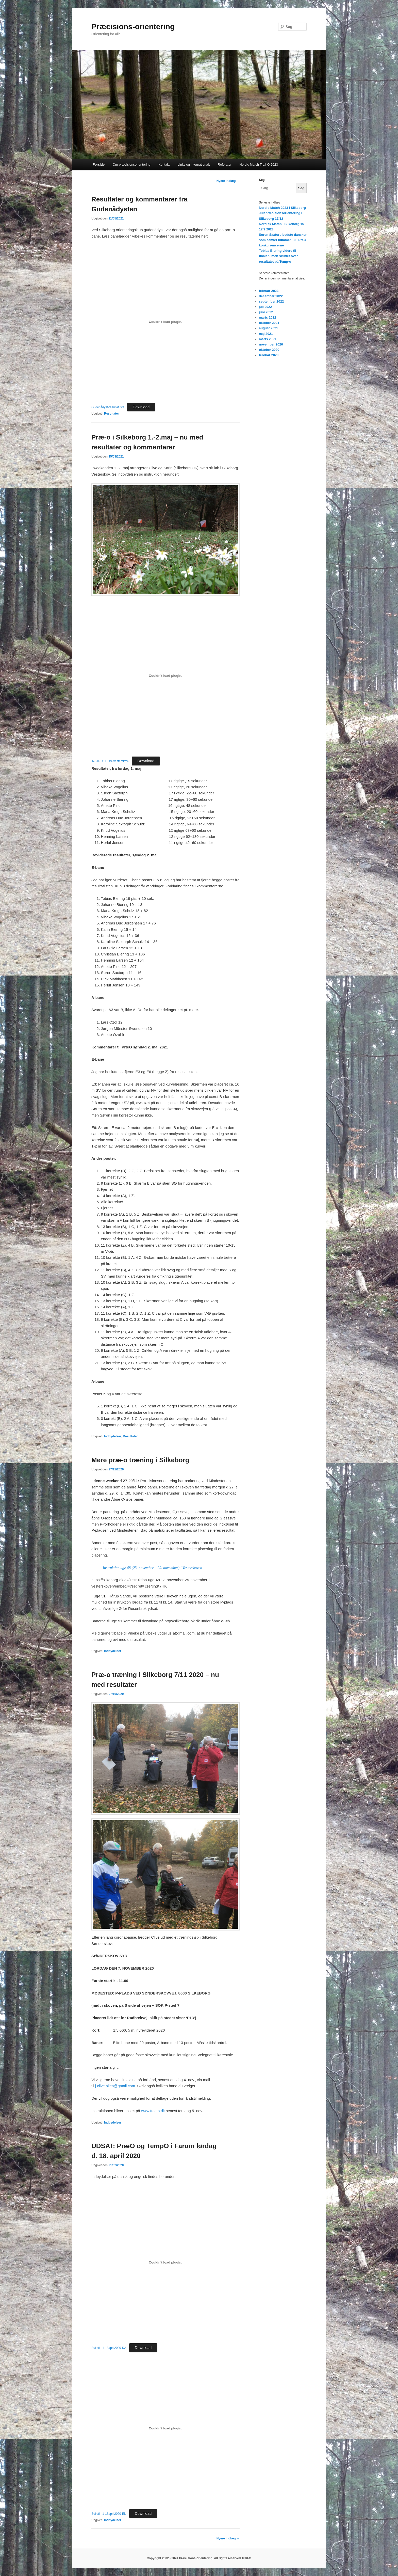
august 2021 (268, 328)
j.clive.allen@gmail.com (115, 2086)
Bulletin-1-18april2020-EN (108, 2514)
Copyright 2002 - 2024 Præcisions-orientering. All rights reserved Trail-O (199, 2558)
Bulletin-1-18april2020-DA (108, 2348)
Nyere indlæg (228, 181)
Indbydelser (112, 1436)
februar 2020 (268, 355)
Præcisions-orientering (133, 26)
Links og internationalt (194, 164)
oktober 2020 (269, 350)
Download (141, 407)
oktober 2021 (269, 323)
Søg (262, 180)
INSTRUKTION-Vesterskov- (110, 761)
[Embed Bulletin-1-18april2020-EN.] (165, 2428)
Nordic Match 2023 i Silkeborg (282, 208)
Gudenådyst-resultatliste (107, 407)
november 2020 (271, 344)
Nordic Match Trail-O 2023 (258, 164)
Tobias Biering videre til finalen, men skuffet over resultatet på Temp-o (278, 256)
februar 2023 (268, 291)
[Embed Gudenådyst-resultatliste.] (165, 322)
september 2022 (271, 301)
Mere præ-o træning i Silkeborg (140, 1460)
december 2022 (271, 296)
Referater (224, 164)
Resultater (111, 413)
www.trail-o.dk (153, 2111)
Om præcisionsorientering (132, 164)
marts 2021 (267, 339)
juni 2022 (266, 312)
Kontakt (164, 164)
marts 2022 (267, 317)
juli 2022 (265, 307)
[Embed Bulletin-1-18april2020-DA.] (165, 2262)
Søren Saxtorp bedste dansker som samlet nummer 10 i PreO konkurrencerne (283, 240)
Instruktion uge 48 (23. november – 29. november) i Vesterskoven (152, 1568)
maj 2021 (266, 334)
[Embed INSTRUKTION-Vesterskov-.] (165, 676)
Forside (99, 164)
